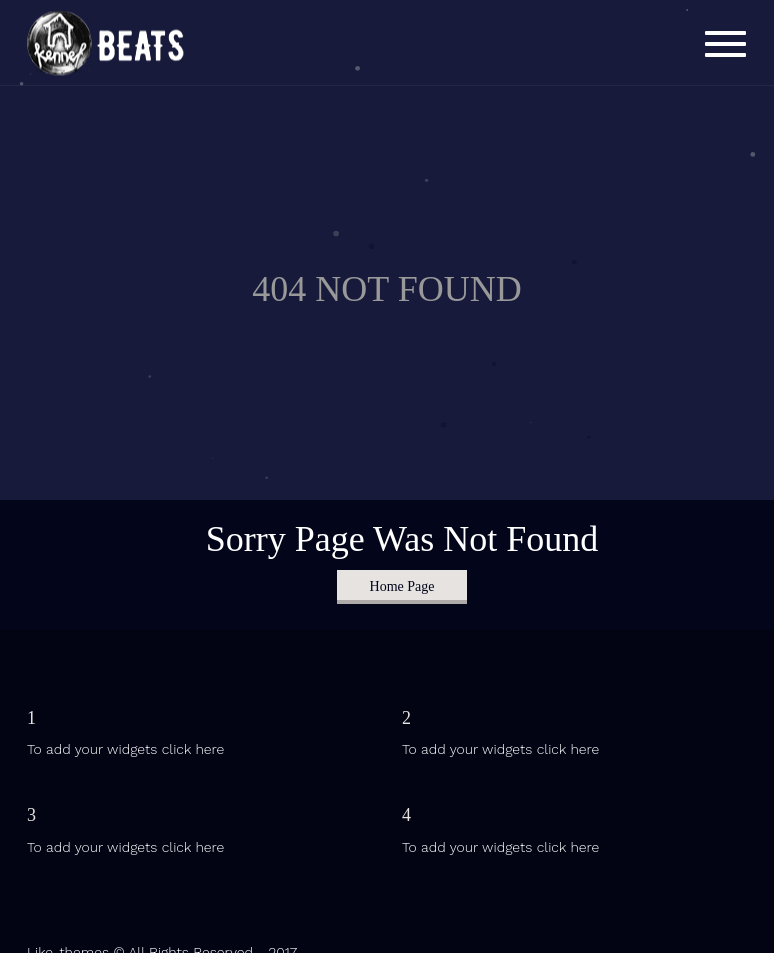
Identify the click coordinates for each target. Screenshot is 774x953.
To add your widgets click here (125, 749)
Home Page (402, 586)
